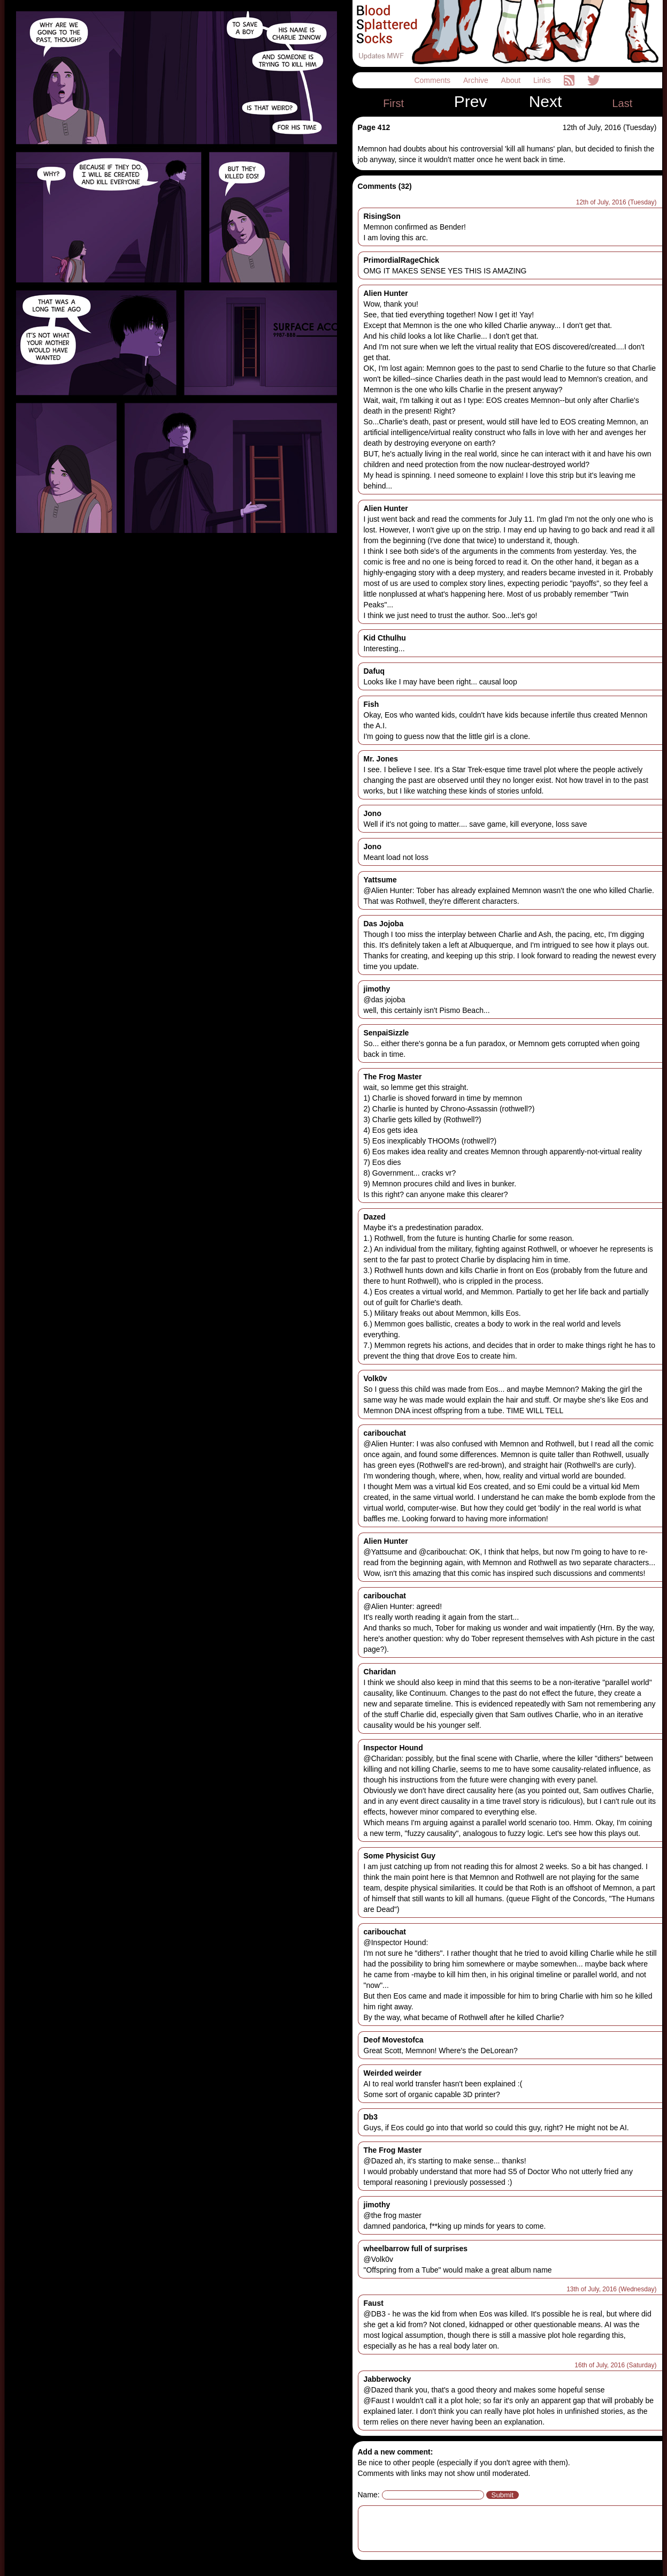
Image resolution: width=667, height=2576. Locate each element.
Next (545, 102)
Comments (433, 80)
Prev (470, 102)
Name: (369, 2494)
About (512, 80)
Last (622, 103)
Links (543, 80)
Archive (476, 80)
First (393, 103)
